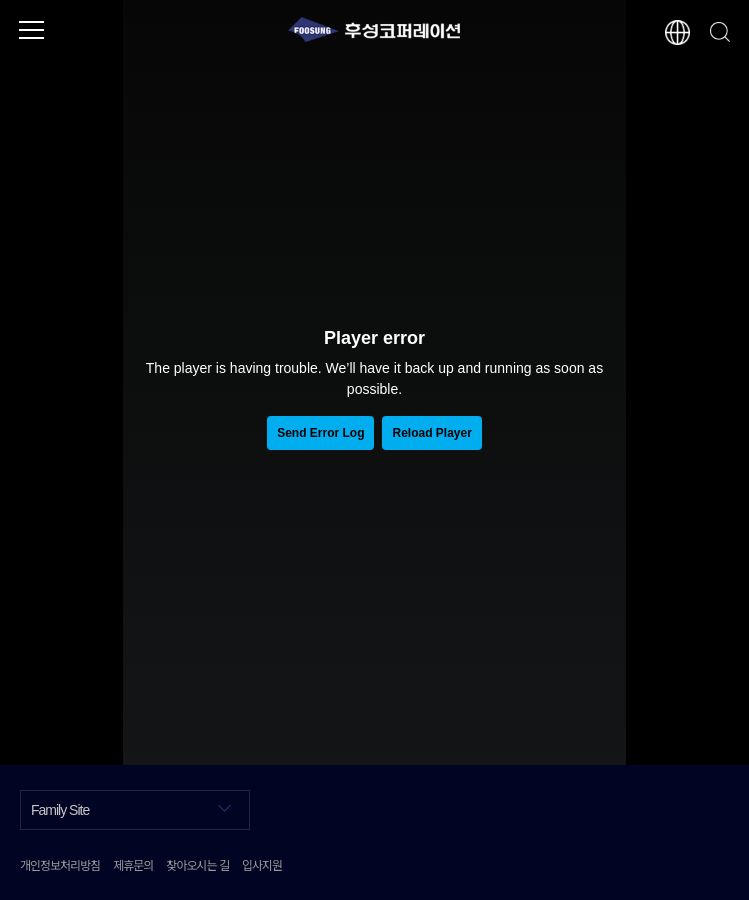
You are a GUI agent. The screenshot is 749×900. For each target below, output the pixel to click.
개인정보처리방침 (60, 864)
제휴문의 (133, 864)
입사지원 (262, 864)
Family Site (131, 808)
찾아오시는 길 (197, 864)
